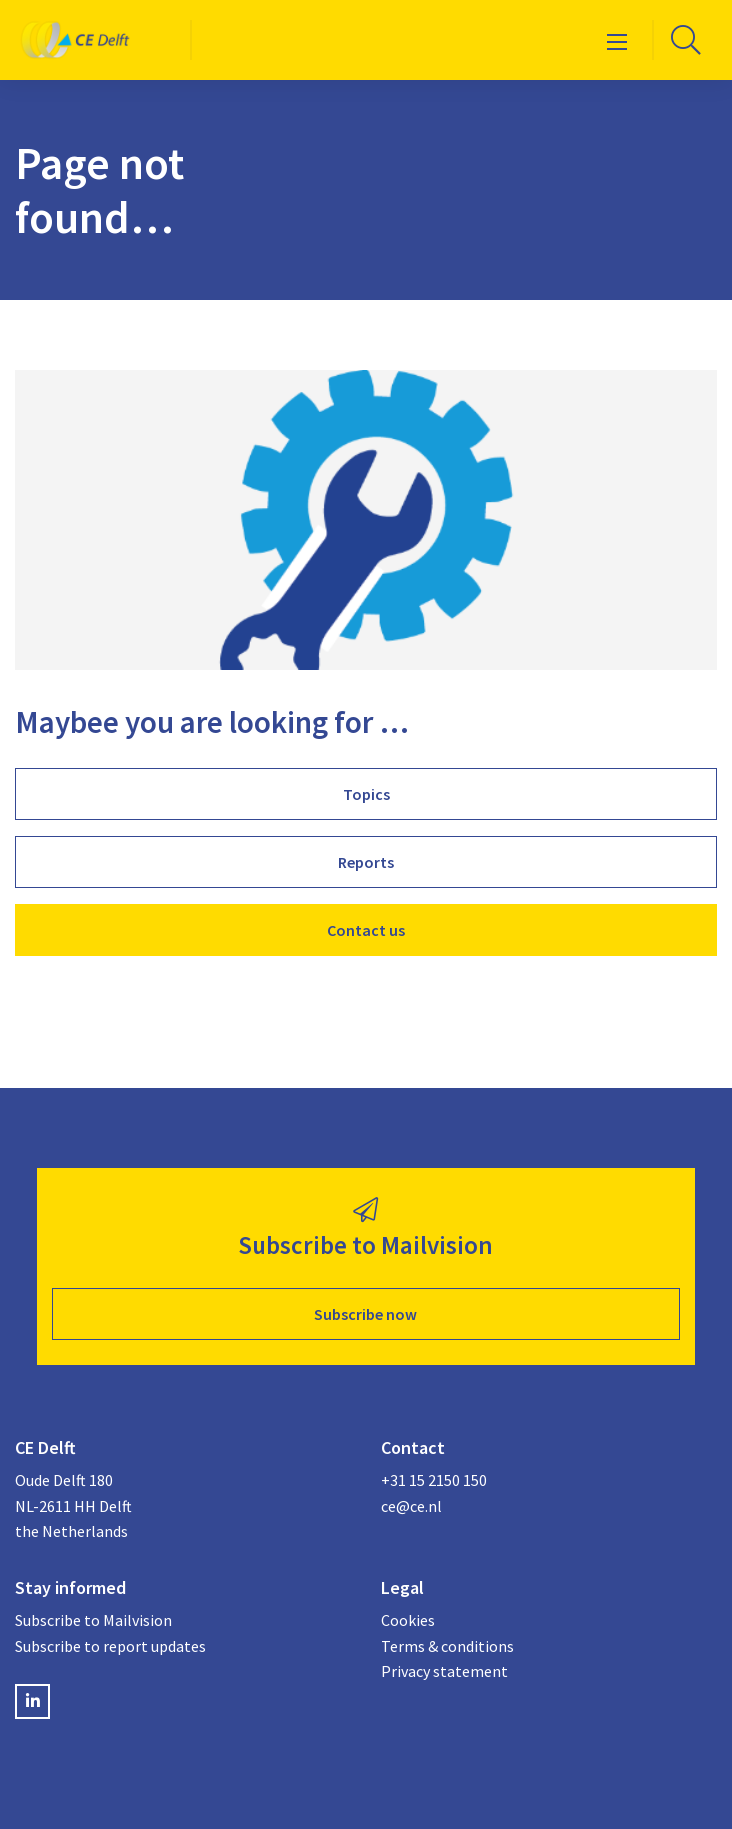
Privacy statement (444, 1671)
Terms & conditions (447, 1646)
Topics (366, 794)
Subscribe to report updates (110, 1646)
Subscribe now (365, 1314)
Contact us (366, 930)
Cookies (408, 1620)
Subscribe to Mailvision (93, 1620)
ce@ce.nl (411, 1506)
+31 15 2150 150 (434, 1480)
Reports (366, 862)
